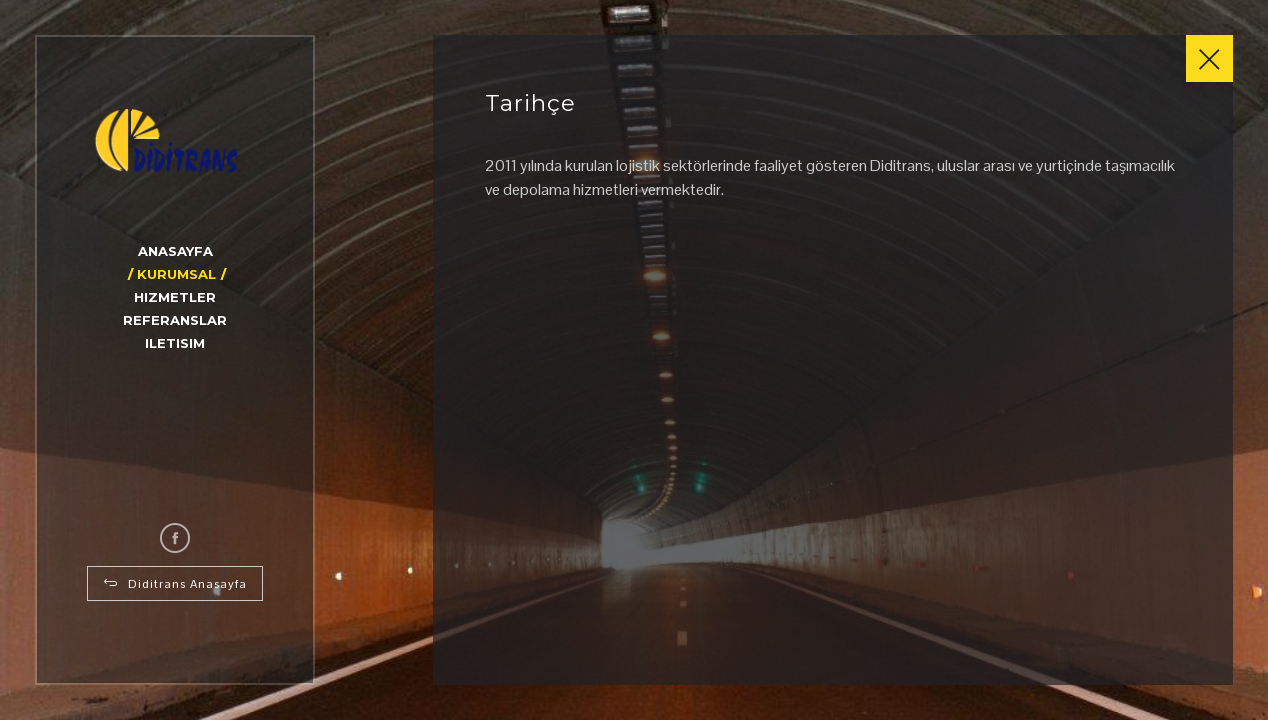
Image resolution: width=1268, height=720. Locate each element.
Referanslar (175, 320)
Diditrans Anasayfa (175, 584)
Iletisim (175, 343)
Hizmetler (175, 297)
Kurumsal (176, 274)
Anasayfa (175, 251)
